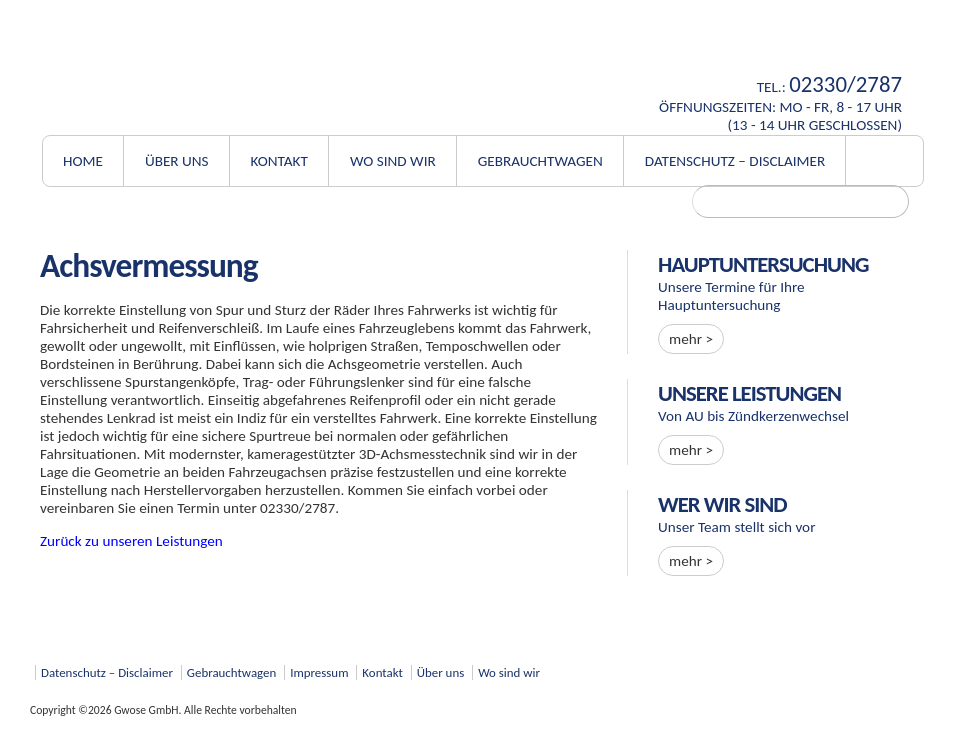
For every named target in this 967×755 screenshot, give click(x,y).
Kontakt (279, 161)
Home (83, 161)
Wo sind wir (393, 161)
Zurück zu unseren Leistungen (131, 541)
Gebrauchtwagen (540, 161)
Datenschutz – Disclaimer (735, 161)
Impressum (319, 672)
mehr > (691, 339)
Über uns (177, 161)
